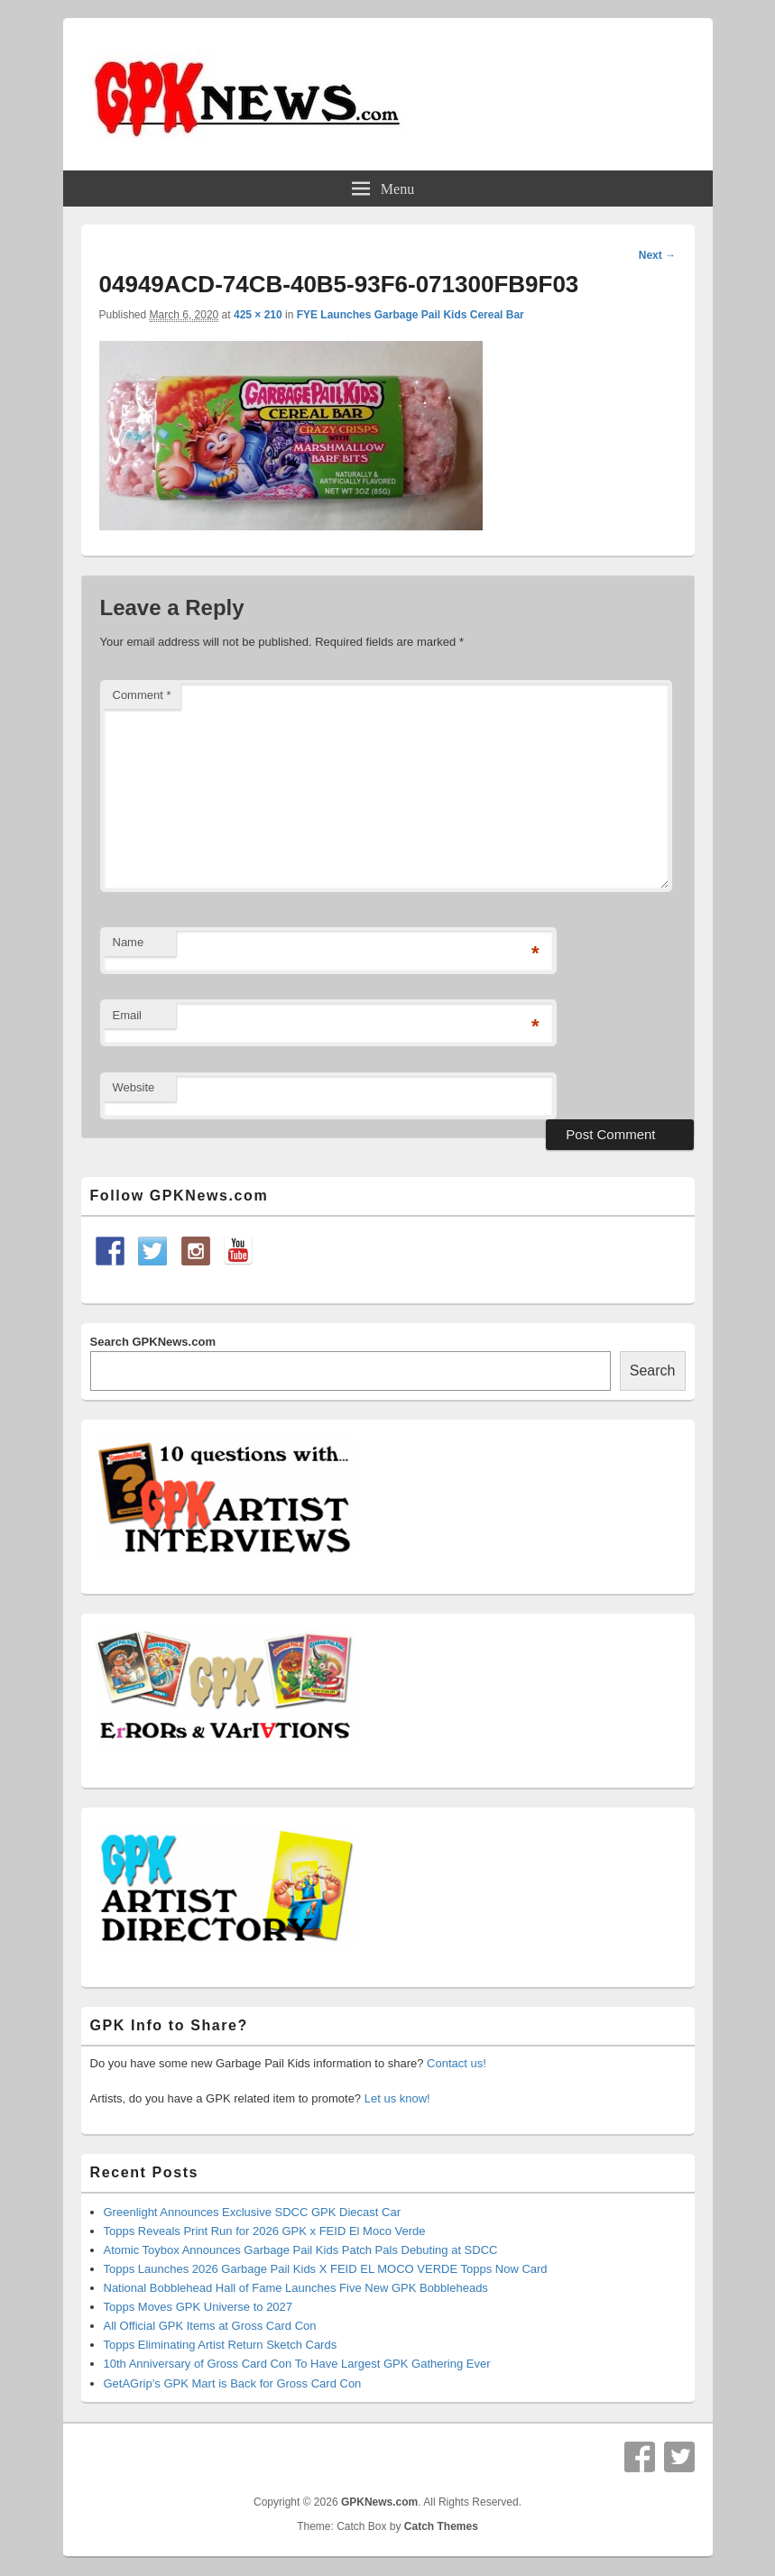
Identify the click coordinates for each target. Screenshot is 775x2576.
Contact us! (456, 2063)
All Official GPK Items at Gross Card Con (210, 2325)
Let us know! (397, 2098)
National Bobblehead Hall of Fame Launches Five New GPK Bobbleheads (296, 2288)
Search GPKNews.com (153, 1341)
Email (128, 1015)
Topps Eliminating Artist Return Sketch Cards (220, 2344)
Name (128, 942)
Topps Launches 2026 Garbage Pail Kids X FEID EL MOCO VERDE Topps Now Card (326, 2269)
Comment (142, 695)
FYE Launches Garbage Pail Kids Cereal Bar (410, 314)
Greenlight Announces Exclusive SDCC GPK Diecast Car (252, 2212)
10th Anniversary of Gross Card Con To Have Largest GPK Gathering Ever (297, 2363)
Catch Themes (441, 2526)
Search (653, 1370)
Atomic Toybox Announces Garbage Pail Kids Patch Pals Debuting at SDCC (301, 2250)
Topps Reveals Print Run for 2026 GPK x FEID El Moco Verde (265, 2231)
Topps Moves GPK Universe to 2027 (198, 2307)
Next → (657, 255)
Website (134, 1087)
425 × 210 (258, 314)
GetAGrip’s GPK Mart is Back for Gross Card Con (233, 2383)
